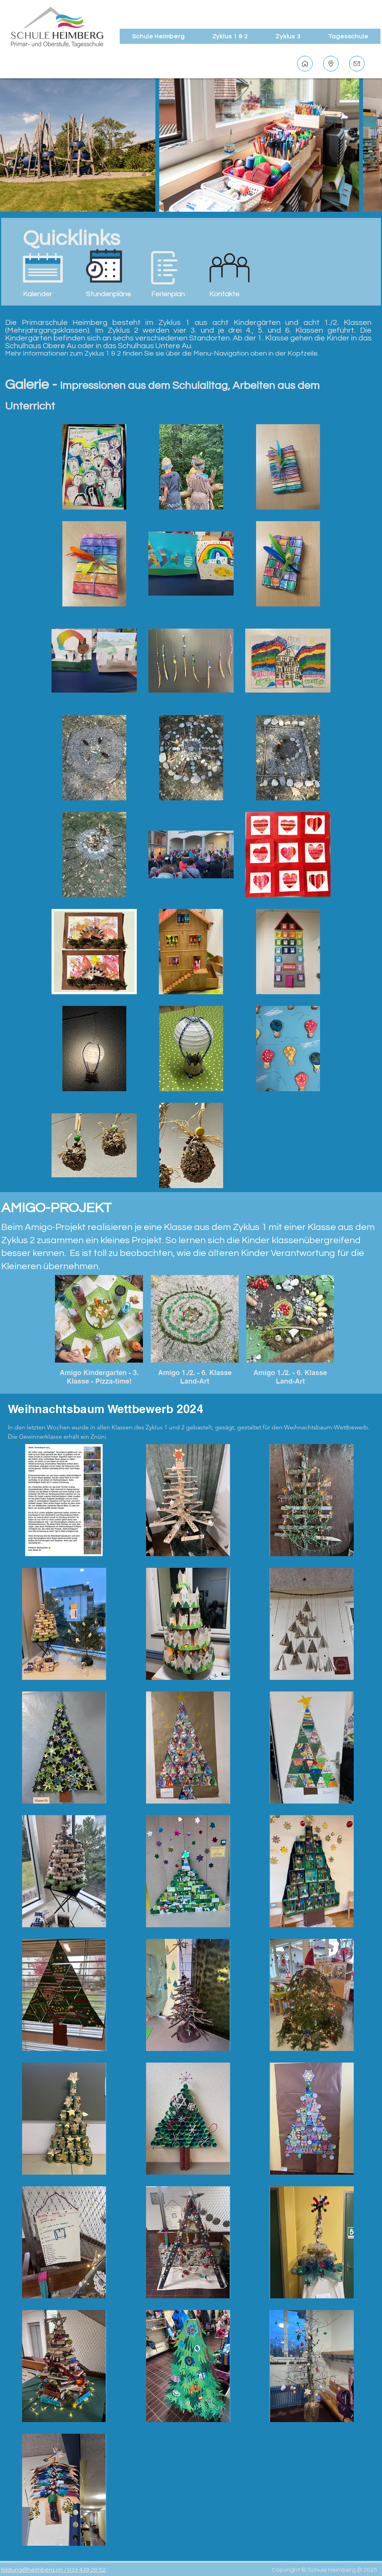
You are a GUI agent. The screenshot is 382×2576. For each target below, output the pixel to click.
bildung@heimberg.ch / (34, 2570)
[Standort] (331, 63)
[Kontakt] (357, 63)
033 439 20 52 (86, 2570)
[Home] (305, 63)
